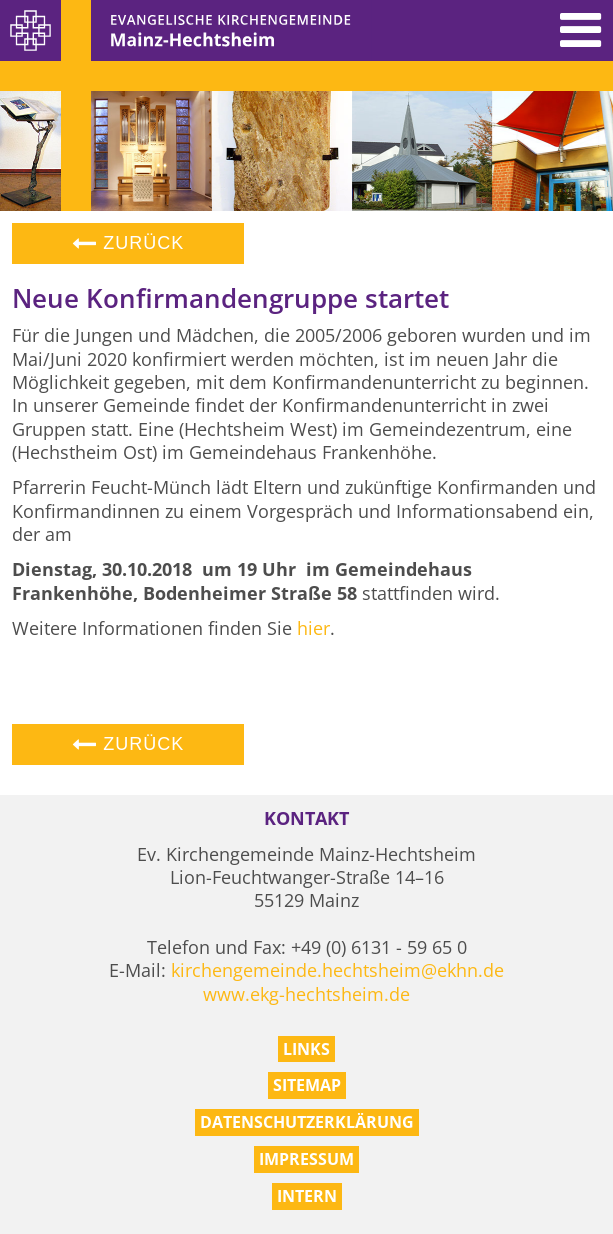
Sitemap (307, 1085)
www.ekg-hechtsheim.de (306, 994)
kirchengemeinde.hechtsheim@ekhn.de (337, 970)
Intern (307, 1196)
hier (313, 628)
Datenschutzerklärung (307, 1122)
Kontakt (306, 818)
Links (306, 1049)
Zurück (128, 243)
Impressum (306, 1159)
